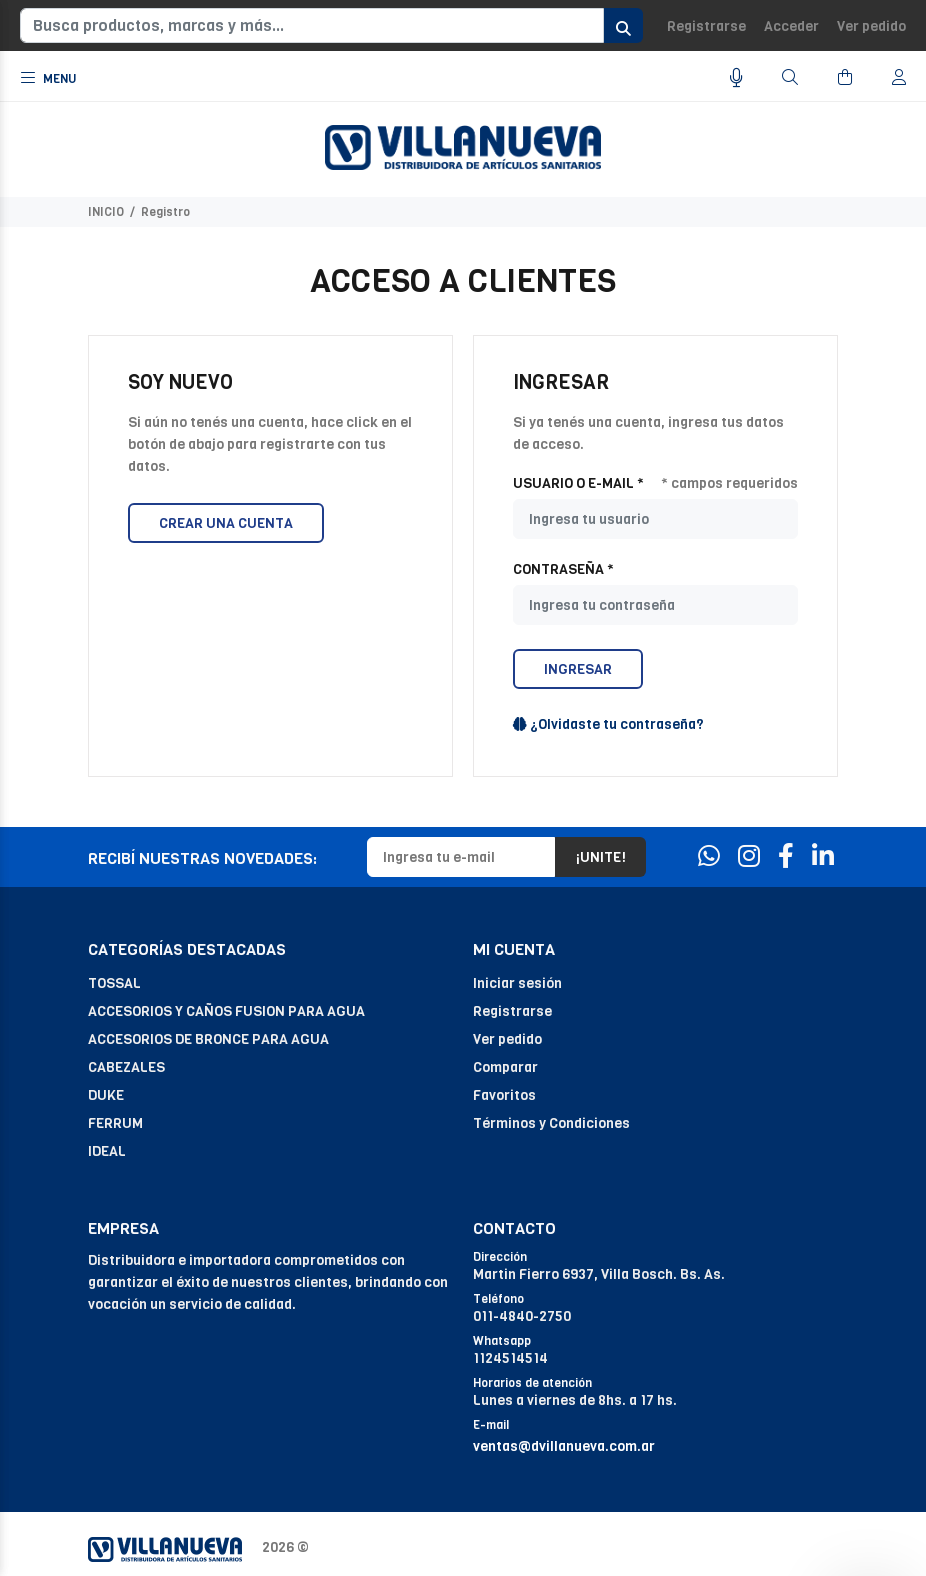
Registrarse (706, 26)
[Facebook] (786, 856)
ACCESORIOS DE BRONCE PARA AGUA (208, 1039)
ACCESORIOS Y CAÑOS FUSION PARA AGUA (226, 1011)
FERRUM (115, 1123)
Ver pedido (871, 26)
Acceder (791, 26)
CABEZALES (126, 1067)
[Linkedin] (823, 856)
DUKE (106, 1095)
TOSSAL (114, 983)
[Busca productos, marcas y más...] (312, 25)
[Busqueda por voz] (736, 78)
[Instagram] (749, 856)
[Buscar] (790, 78)
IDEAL (107, 1151)
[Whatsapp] (709, 856)
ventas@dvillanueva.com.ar (564, 1446)
